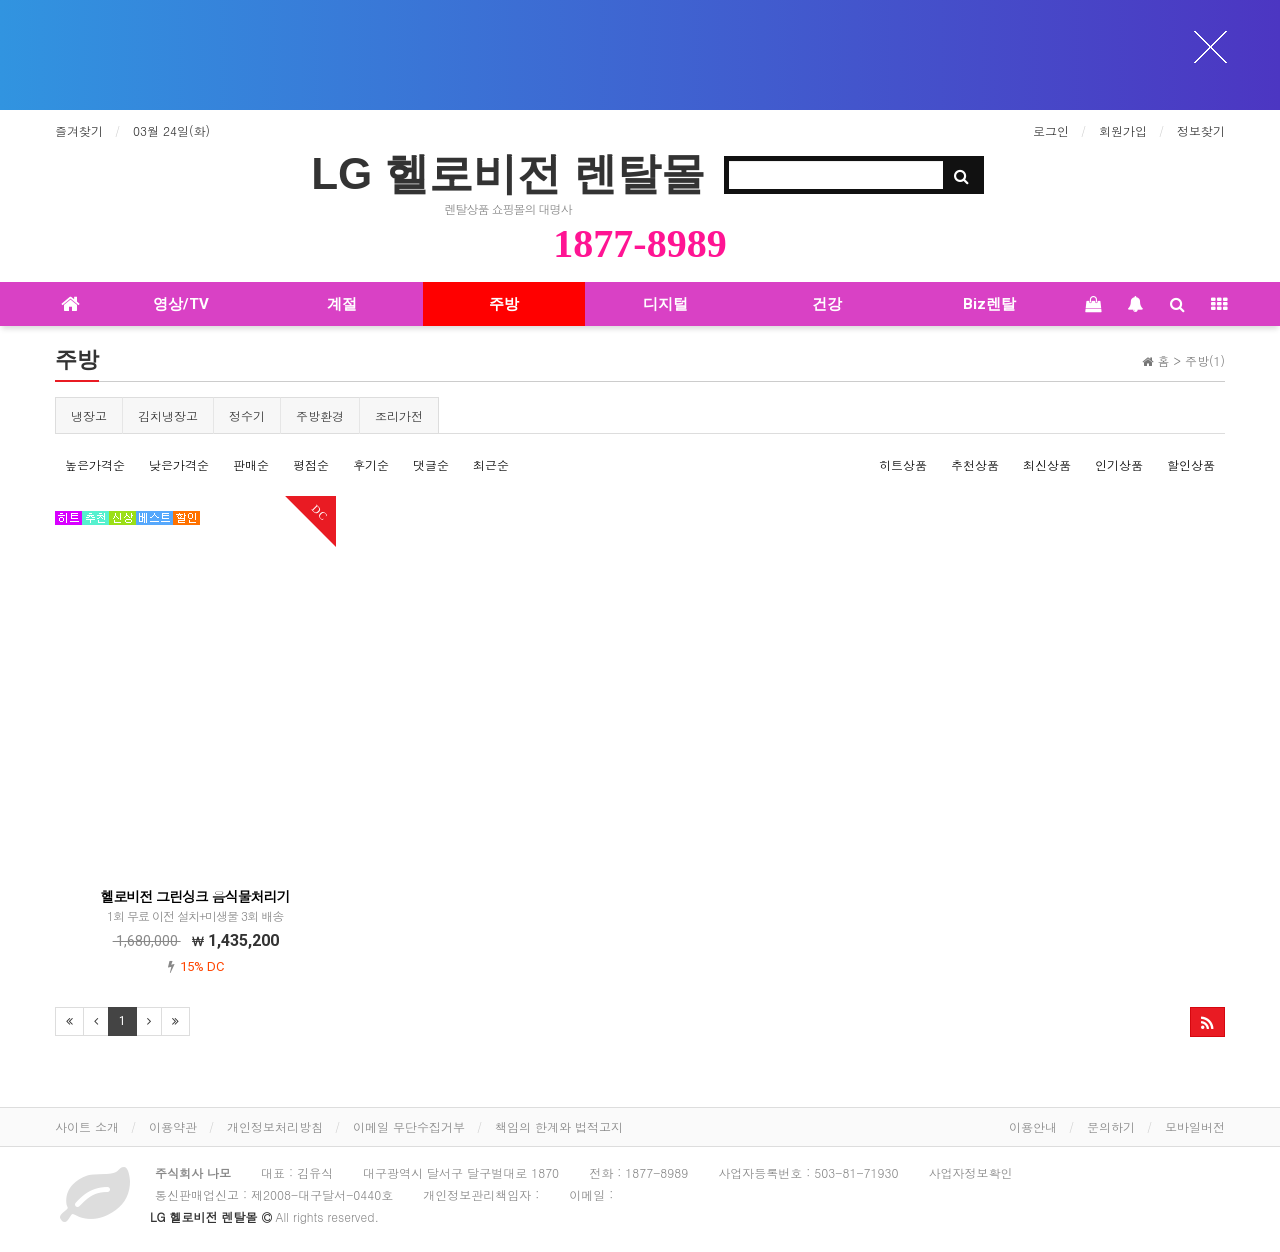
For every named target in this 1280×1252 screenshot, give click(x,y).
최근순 (491, 464)
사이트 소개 (87, 1126)
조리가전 (399, 415)
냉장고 (89, 415)
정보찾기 (1201, 130)
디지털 (665, 304)
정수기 (247, 415)
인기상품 (1119, 464)
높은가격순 (95, 464)
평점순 (311, 464)
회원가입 (1123, 130)
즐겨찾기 (79, 130)
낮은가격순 (179, 464)
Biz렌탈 (989, 304)
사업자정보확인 (970, 1172)
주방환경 (320, 415)
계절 (342, 304)
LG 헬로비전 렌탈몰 (508, 173)
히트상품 (903, 464)
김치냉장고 (168, 415)
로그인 (1051, 130)
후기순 (371, 464)
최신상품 (1047, 464)
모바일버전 (1195, 1126)
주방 (504, 304)
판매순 (251, 464)
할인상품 (1191, 464)
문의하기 (1111, 1126)
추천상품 (975, 464)
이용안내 (1033, 1126)
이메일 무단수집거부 (409, 1126)
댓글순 (431, 464)
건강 (827, 304)
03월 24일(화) (171, 130)
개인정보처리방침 (275, 1126)
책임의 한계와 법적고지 (559, 1126)
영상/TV (181, 304)
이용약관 (173, 1126)
